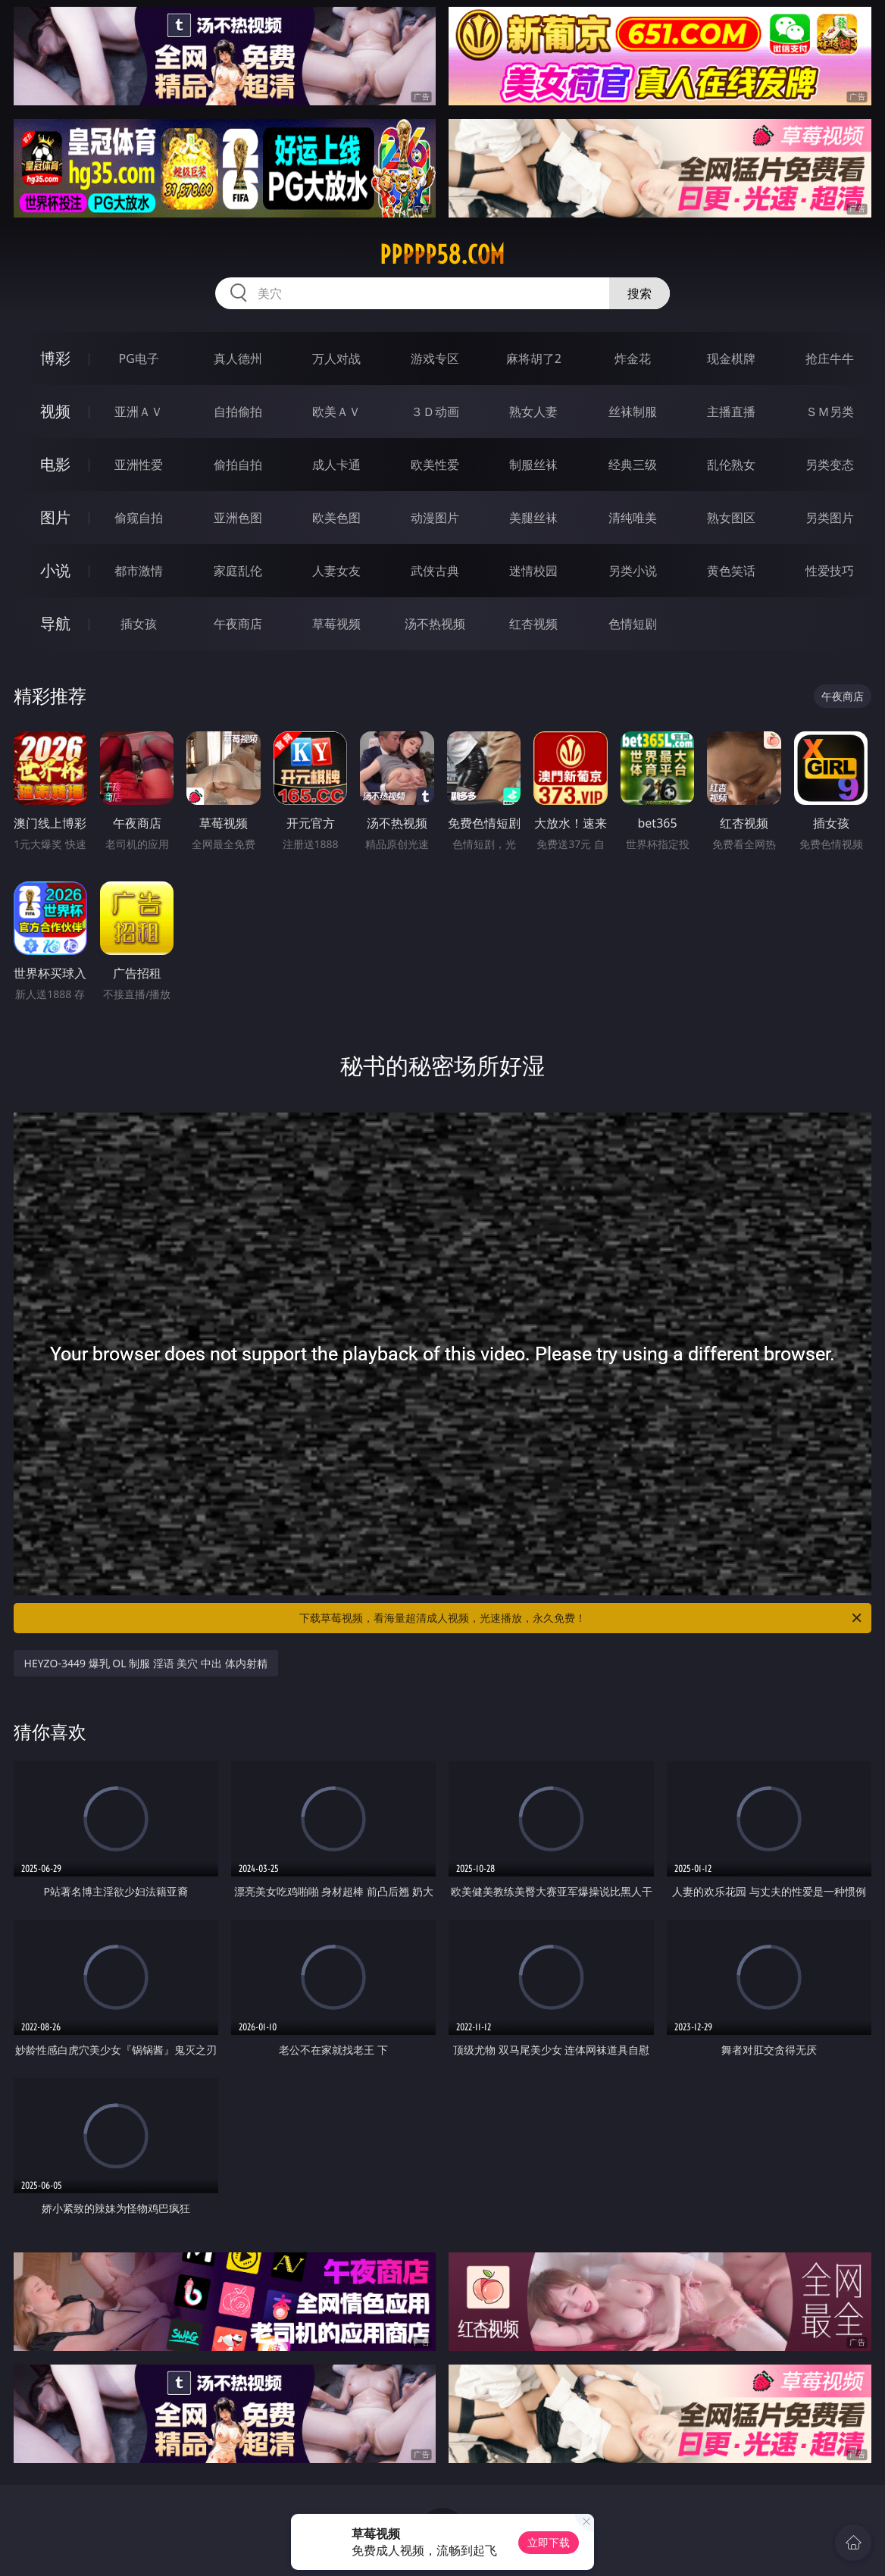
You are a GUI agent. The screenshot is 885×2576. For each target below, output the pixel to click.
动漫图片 (435, 517)
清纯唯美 (632, 517)
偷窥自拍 (138, 517)
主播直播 (731, 411)
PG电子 (139, 358)
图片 (55, 517)
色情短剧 (632, 623)
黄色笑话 (731, 570)
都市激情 (138, 570)
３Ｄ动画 (435, 411)
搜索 (639, 293)
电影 (55, 464)
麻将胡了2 (533, 358)
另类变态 (829, 464)
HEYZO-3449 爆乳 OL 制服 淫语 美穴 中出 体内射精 (145, 1663)
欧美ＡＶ (336, 411)
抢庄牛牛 (829, 358)
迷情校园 (533, 570)
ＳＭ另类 (829, 411)
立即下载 (548, 2542)
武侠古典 (435, 570)
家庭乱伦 (238, 570)
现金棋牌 (731, 358)
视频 (55, 411)
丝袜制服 (632, 411)
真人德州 (238, 358)
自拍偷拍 (238, 411)
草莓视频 (336, 623)
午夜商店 (238, 623)
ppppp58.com (442, 254)
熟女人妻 (533, 411)
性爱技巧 (829, 570)
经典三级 (632, 464)
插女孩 (138, 623)
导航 (55, 623)
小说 (55, 570)
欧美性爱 (435, 464)
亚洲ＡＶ (138, 411)
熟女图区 (731, 517)
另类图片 (829, 517)
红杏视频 (533, 623)
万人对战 (336, 358)
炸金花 (632, 358)
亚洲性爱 (138, 464)
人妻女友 (336, 570)
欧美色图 (336, 517)
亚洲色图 (238, 517)
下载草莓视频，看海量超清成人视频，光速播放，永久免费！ (581, 1618)
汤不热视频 (435, 623)
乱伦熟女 (731, 464)
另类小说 (632, 570)
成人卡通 (336, 464)
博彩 (55, 358)
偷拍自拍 (238, 464)
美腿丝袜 (533, 517)
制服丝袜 (533, 464)
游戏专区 (435, 358)
